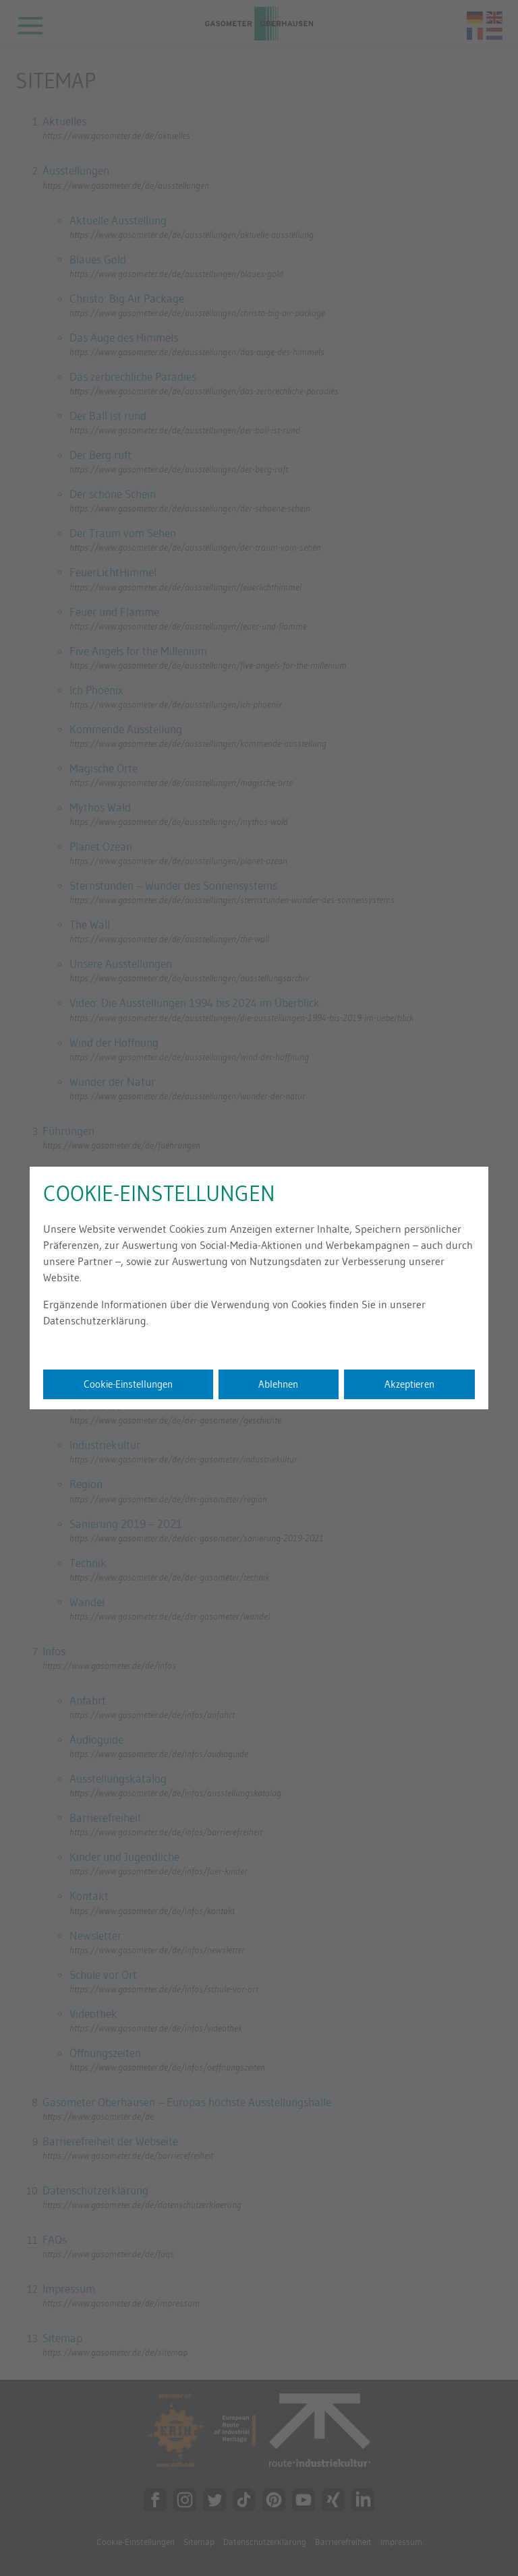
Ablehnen (278, 1384)
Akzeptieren (409, 1384)
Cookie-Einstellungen (128, 1384)
